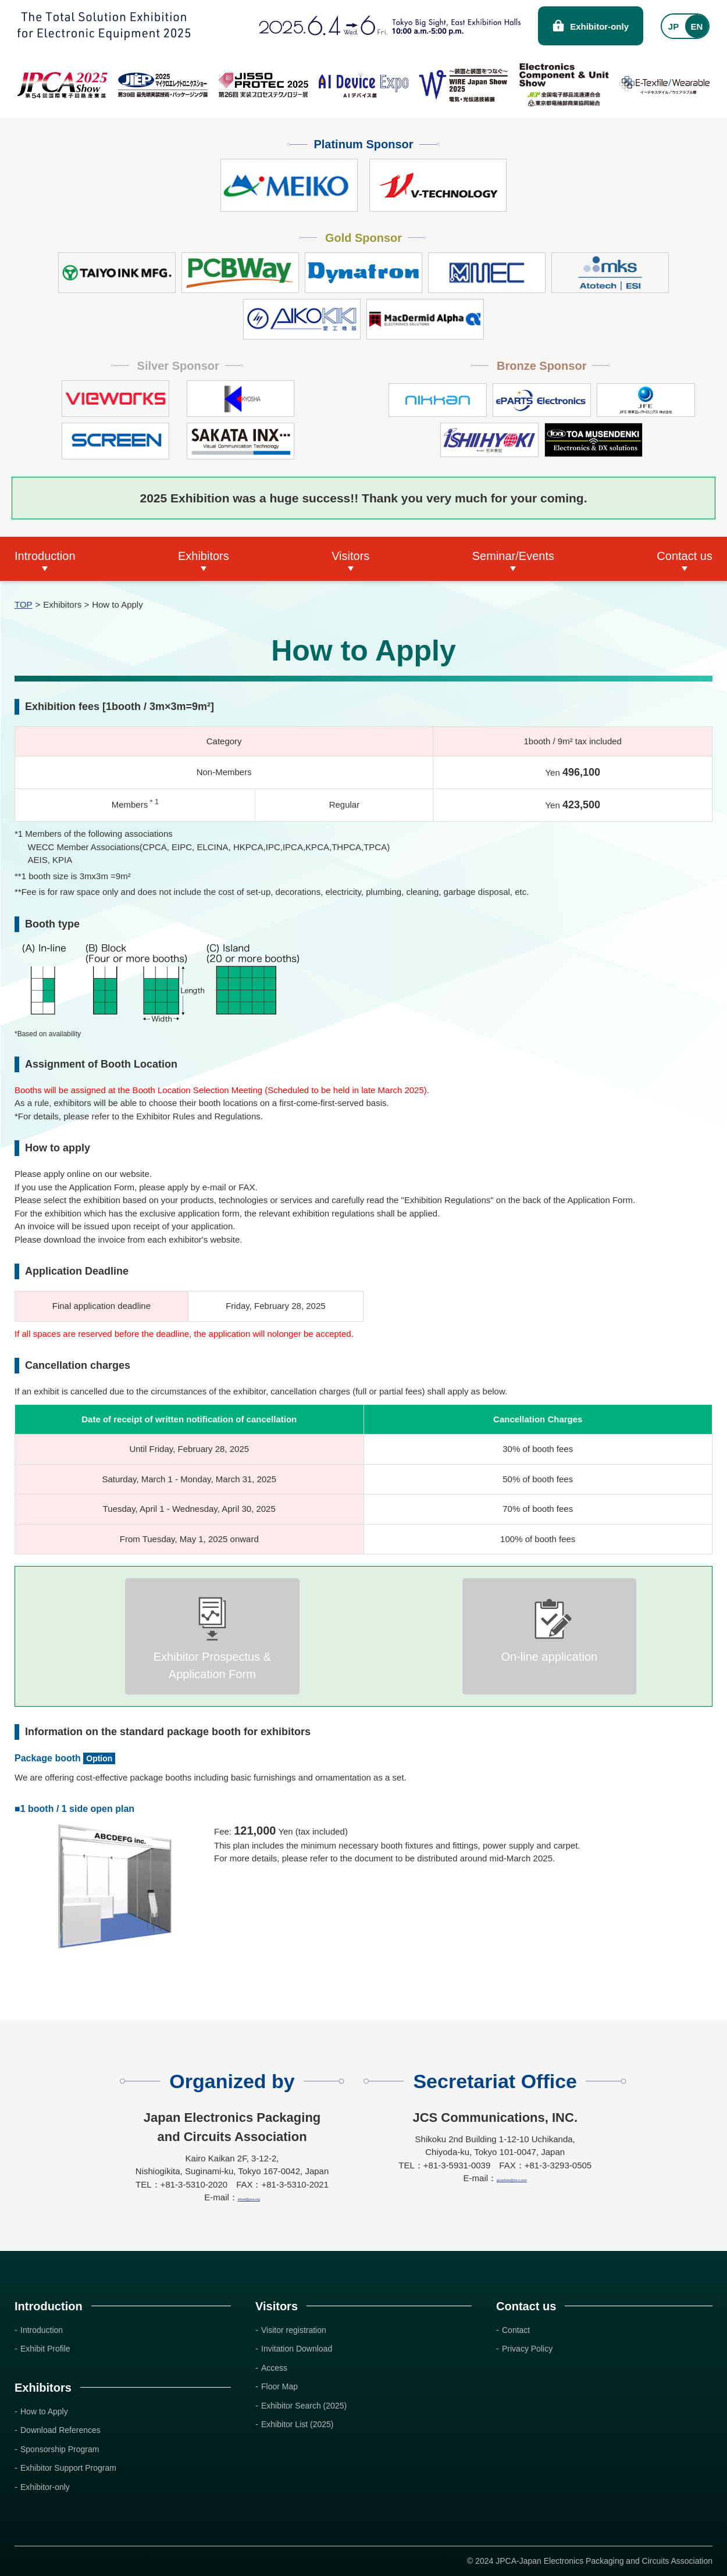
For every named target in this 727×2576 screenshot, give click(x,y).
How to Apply (44, 2411)
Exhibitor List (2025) (297, 2424)
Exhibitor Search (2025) (304, 2405)
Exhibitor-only (599, 26)
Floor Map (279, 2386)
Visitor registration (293, 2330)
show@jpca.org (249, 2197)
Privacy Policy (527, 2348)
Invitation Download (296, 2348)
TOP (24, 604)
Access (274, 2367)
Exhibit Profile (45, 2348)
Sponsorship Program (59, 2449)
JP (673, 26)
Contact (516, 2330)
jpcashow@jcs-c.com (512, 2178)
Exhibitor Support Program (68, 2467)
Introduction (41, 2330)
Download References (60, 2430)
